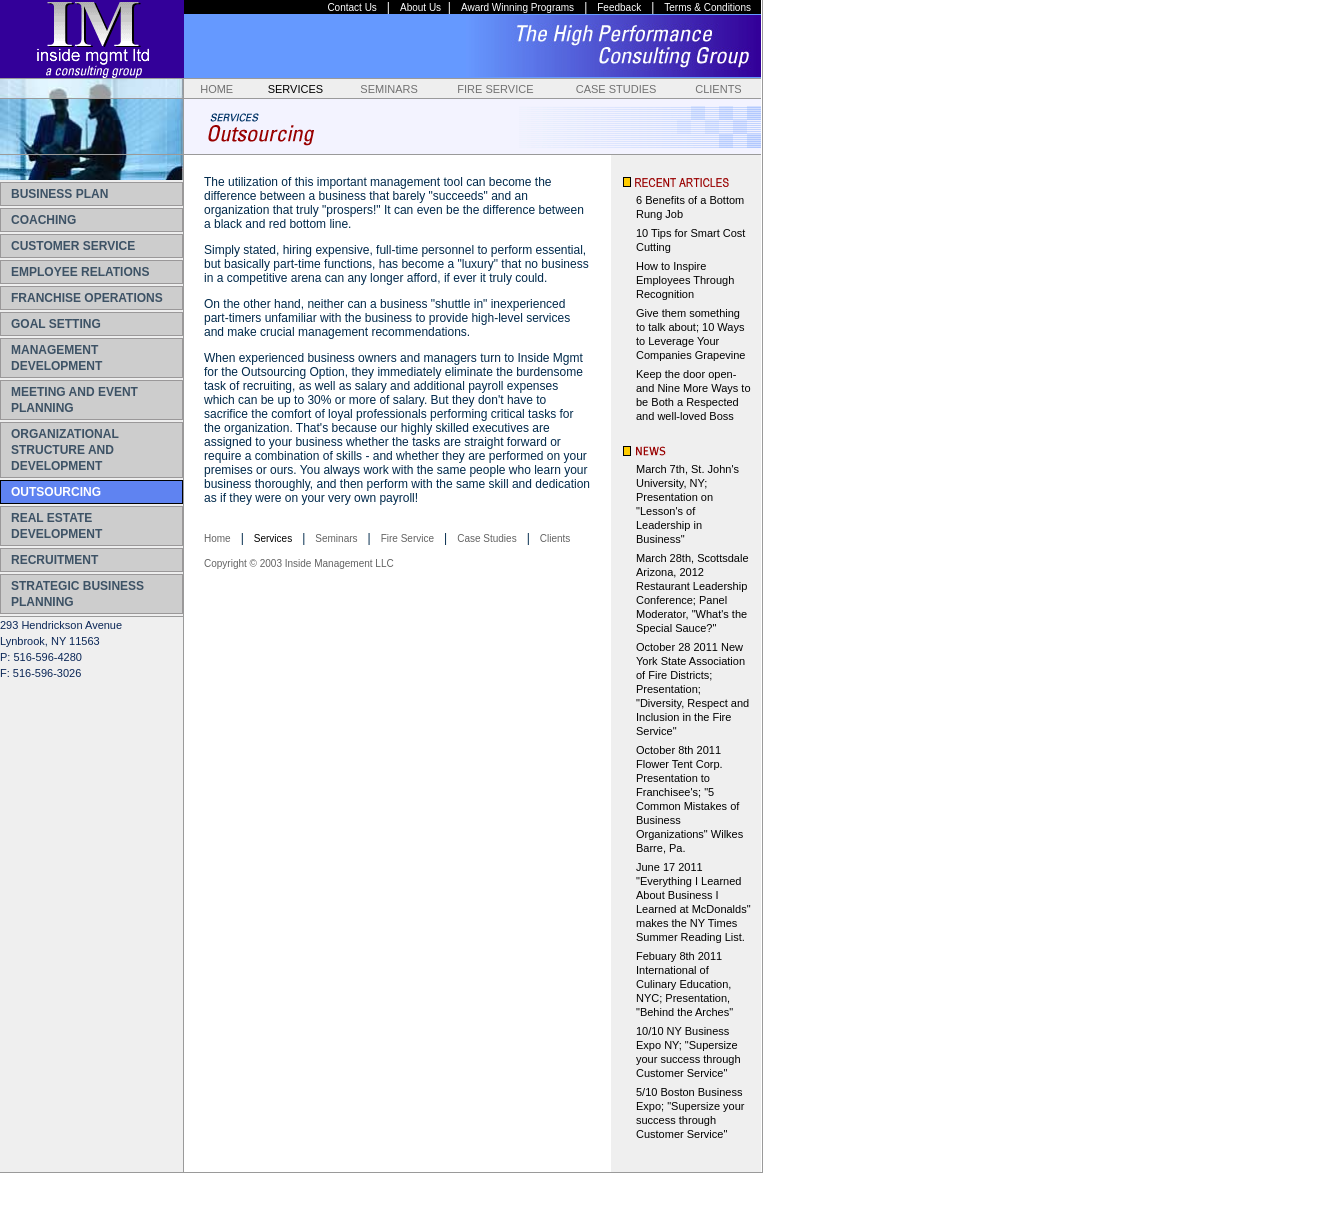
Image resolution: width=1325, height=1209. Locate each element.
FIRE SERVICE (495, 89)
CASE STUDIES (616, 89)
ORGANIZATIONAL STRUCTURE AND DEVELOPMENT (65, 450)
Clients (555, 538)
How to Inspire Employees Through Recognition (685, 280)
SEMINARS (388, 89)
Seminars (336, 538)
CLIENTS (718, 89)
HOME (216, 89)
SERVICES (295, 89)
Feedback (619, 7)
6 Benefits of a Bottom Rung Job (690, 207)
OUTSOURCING (56, 492)
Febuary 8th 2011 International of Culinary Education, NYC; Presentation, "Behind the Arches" (684, 984)
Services (273, 538)
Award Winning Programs (517, 7)
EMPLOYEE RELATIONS (80, 272)
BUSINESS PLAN (59, 194)
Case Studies (486, 538)
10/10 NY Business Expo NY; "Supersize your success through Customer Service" (688, 1052)
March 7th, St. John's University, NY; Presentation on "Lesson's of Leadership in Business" (687, 504)
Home (217, 538)
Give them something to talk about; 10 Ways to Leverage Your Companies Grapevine (690, 334)
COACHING (43, 220)
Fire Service (407, 538)
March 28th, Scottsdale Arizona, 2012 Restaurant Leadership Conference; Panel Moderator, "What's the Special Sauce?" (692, 593)
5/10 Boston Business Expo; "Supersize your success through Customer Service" (690, 1113)
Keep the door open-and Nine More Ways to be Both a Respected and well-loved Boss (693, 395)
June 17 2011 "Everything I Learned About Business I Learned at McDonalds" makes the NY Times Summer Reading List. (693, 902)
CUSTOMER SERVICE (73, 246)
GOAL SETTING (56, 324)
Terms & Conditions (707, 7)
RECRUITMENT (54, 560)
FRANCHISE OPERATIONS (87, 298)
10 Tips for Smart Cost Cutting (690, 240)
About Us (420, 7)
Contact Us (351, 7)
